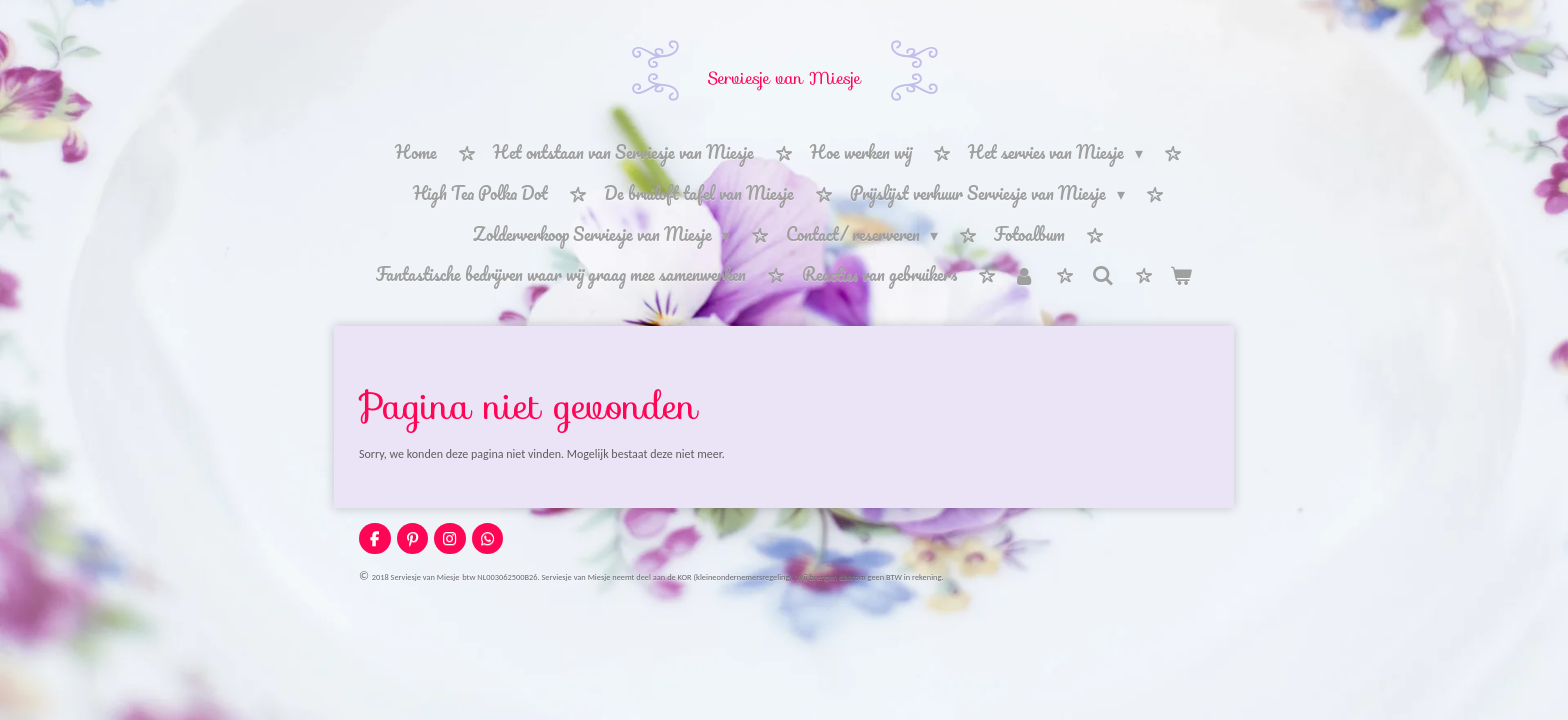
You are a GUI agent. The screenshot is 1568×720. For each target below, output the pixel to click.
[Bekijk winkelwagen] (1181, 275)
